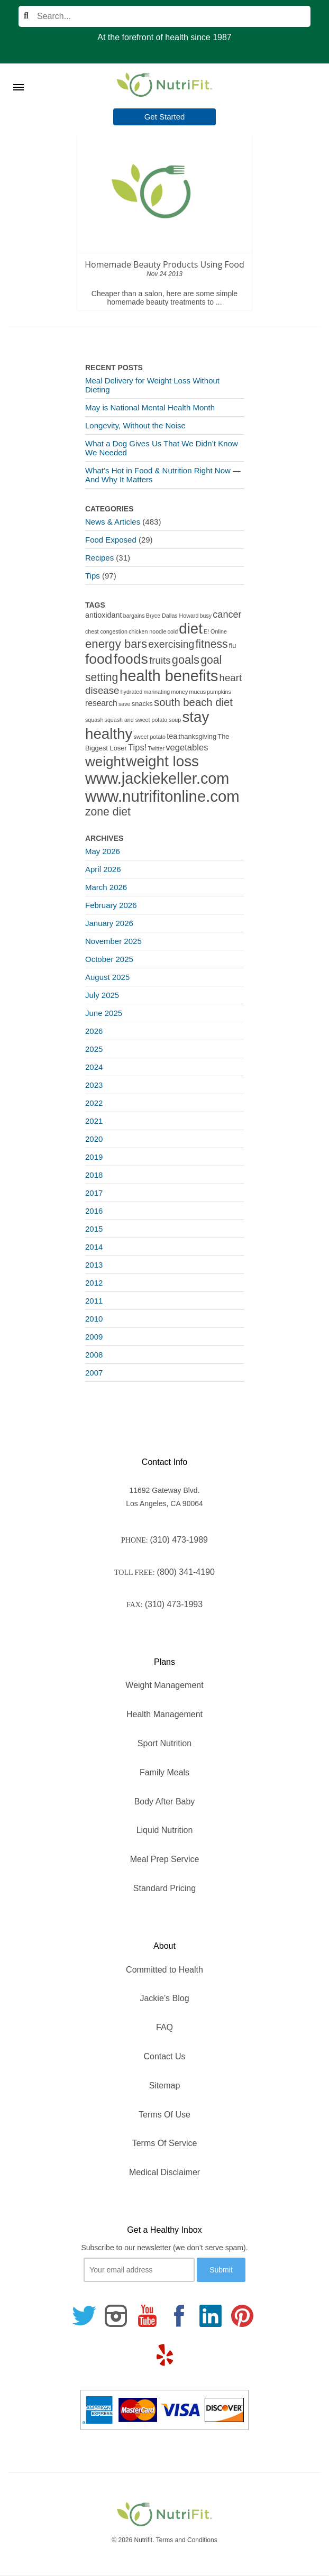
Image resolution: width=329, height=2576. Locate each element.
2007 (94, 1372)
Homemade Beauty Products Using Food (164, 264)
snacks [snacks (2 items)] (142, 704)
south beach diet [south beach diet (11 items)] (193, 702)
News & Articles (112, 521)
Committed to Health (164, 1969)
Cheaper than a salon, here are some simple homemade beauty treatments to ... (164, 297)
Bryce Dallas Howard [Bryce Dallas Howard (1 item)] (172, 615)
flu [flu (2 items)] (232, 645)
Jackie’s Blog (164, 1998)
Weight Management (164, 1685)
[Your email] (139, 2270)
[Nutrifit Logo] (164, 84)
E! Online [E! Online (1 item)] (215, 631)
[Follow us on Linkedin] (210, 2315)
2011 (94, 1300)
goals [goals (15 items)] (185, 659)
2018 (94, 1174)
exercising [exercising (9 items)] (171, 644)
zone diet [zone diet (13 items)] (108, 811)
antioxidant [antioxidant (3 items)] (103, 615)
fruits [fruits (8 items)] (160, 660)
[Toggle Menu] (18, 74)
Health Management (164, 1714)
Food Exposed (110, 539)
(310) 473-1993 (174, 1604)
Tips (92, 575)
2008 (94, 1354)
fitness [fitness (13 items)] (211, 644)
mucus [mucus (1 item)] (197, 692)
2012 (94, 1282)
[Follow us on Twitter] (84, 2315)
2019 (94, 1156)
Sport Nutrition (164, 1743)
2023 (94, 1084)
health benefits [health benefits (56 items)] (169, 675)
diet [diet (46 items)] (191, 628)
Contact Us (164, 2056)
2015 (94, 1228)
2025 (94, 1048)
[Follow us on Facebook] (179, 2315)
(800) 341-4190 (186, 1571)
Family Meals (164, 1772)
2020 (94, 1138)
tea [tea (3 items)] (172, 736)
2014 (94, 1246)
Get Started (164, 116)
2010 (94, 1318)
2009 (94, 1336)
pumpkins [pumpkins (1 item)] (219, 692)
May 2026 (102, 851)
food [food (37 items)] (99, 659)
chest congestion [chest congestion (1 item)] (106, 631)
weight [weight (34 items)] (105, 761)
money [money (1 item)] (179, 692)
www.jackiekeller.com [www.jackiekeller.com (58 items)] (157, 778)
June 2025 (103, 1013)
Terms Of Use (164, 2114)
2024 (94, 1066)
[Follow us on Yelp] (164, 2355)
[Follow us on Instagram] (116, 2315)
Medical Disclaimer (164, 2172)
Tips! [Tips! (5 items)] (137, 747)
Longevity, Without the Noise (135, 425)
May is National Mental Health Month (150, 407)
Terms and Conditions (186, 2540)
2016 (94, 1210)
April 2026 (103, 869)
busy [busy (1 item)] (206, 615)
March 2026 (106, 887)
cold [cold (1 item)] (173, 631)
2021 (94, 1120)
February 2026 (111, 905)
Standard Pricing (164, 1888)
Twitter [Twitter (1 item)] (156, 748)
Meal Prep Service (164, 1859)
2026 (94, 1030)
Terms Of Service (164, 2143)
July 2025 (102, 995)
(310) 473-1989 (179, 1539)
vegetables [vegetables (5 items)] (187, 747)
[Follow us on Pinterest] (242, 2315)
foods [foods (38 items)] (131, 659)
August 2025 (107, 977)
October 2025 (109, 959)
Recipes (99, 557)
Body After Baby (164, 1801)
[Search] (164, 16)
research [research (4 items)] (101, 703)
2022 (94, 1102)
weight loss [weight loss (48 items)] (162, 761)
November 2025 (113, 941)
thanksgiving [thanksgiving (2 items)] (198, 736)
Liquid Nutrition (164, 1830)
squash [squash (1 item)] (94, 720)
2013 (94, 1264)
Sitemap (164, 2085)
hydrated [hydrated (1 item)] (131, 692)
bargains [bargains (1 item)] (134, 615)
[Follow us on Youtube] (147, 2315)
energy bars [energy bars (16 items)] (116, 643)
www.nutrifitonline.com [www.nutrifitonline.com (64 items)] (162, 796)
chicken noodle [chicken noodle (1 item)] (147, 631)
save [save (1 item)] (124, 704)
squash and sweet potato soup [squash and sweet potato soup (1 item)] (143, 720)
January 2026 (109, 923)
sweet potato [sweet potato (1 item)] (150, 737)
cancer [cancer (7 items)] (227, 614)
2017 (94, 1192)
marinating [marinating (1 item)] (156, 692)
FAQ (164, 2027)
